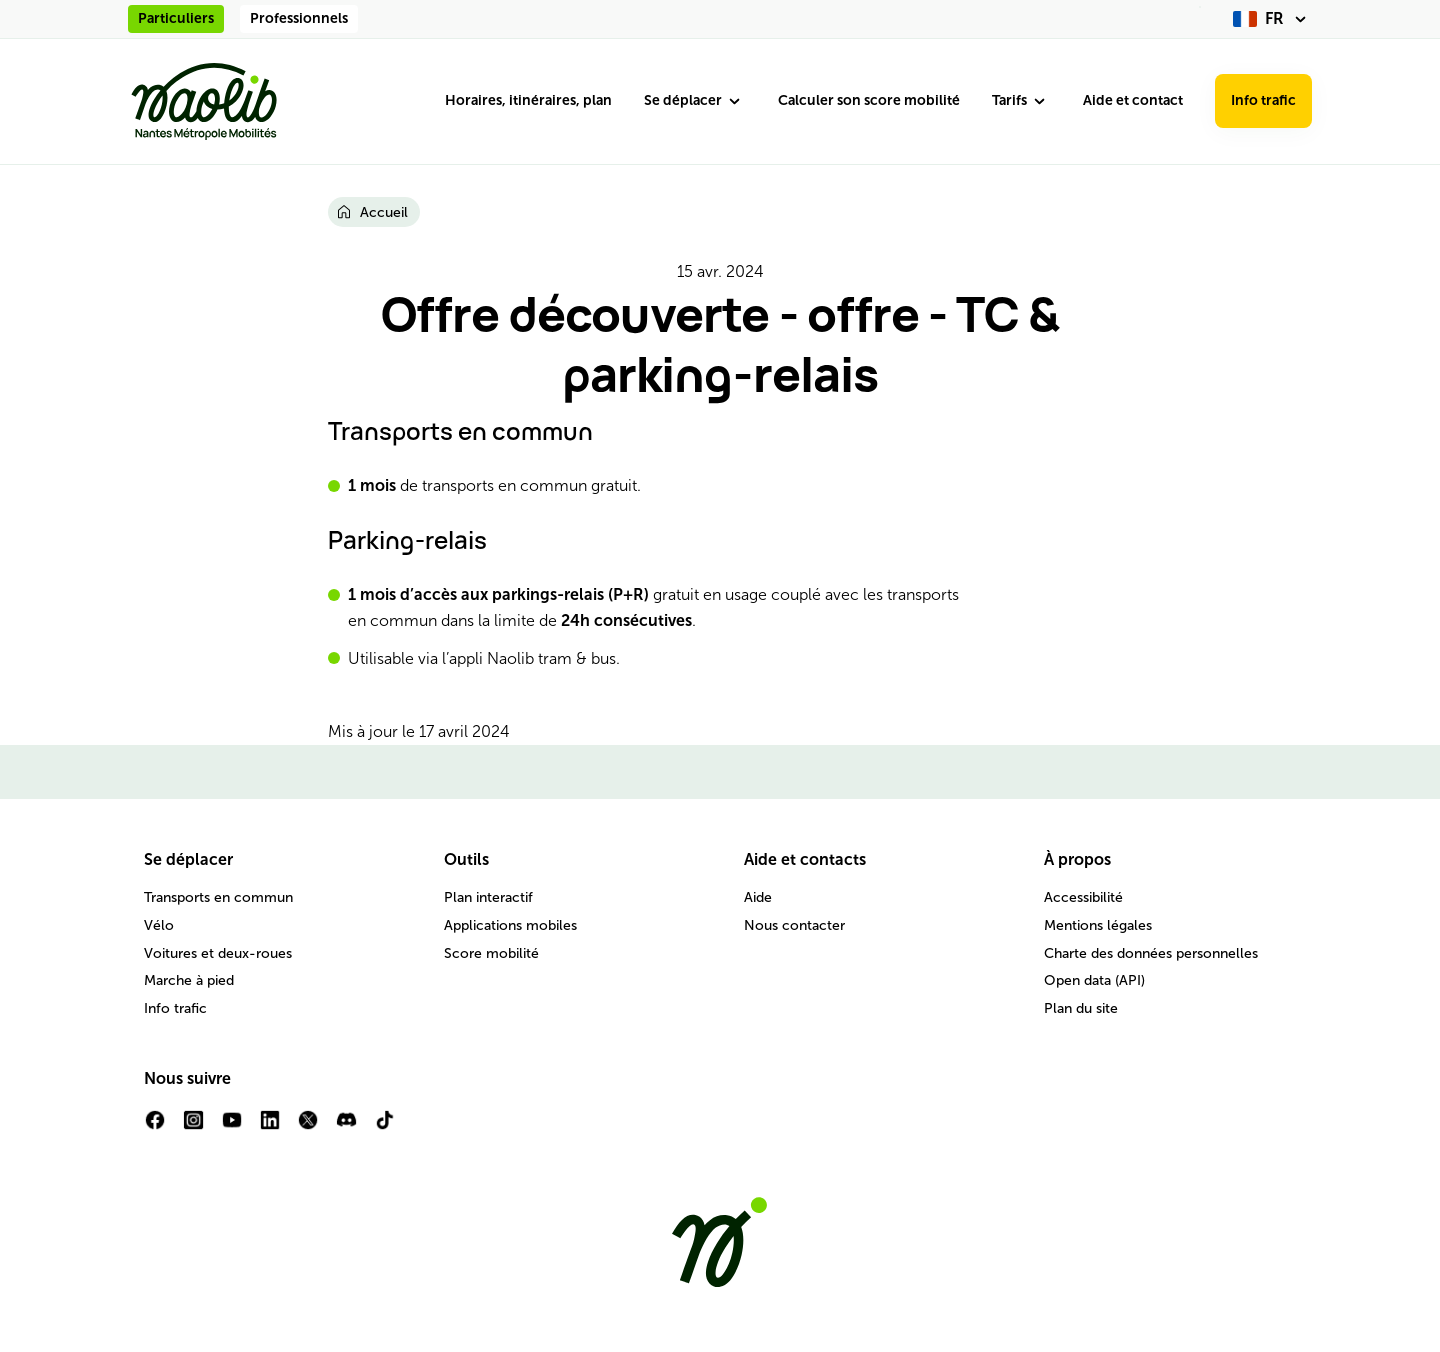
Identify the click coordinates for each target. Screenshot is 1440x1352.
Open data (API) (1094, 980)
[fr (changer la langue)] (1272, 19)
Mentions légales (1098, 925)
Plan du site (1081, 1008)
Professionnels (299, 18)
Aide (758, 897)
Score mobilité (491, 953)
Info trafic (1263, 100)
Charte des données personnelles (1151, 953)
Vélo (159, 925)
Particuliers (176, 18)
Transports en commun (218, 897)
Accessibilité (1083, 897)
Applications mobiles (510, 925)
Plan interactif (488, 897)
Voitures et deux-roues (218, 953)
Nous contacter (794, 925)
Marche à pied (189, 980)
